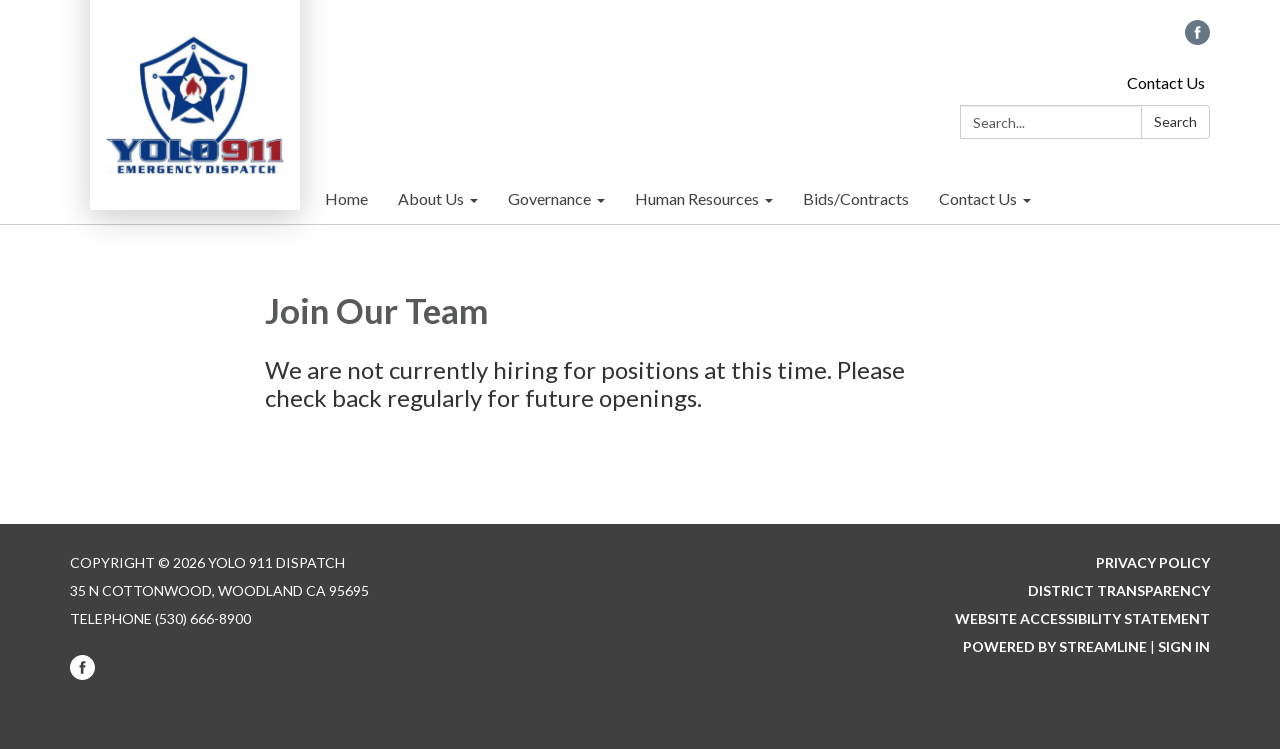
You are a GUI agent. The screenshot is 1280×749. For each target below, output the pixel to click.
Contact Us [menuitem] (978, 198)
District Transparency (1119, 590)
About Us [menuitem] (431, 198)
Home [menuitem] (346, 198)
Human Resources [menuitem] (697, 198)
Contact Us (1166, 82)
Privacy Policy (1153, 562)
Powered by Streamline (1055, 646)
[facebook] (1197, 38)
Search (1175, 121)
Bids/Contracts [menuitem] (856, 198)
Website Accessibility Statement (1082, 618)
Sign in (1184, 646)
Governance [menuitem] (549, 198)
